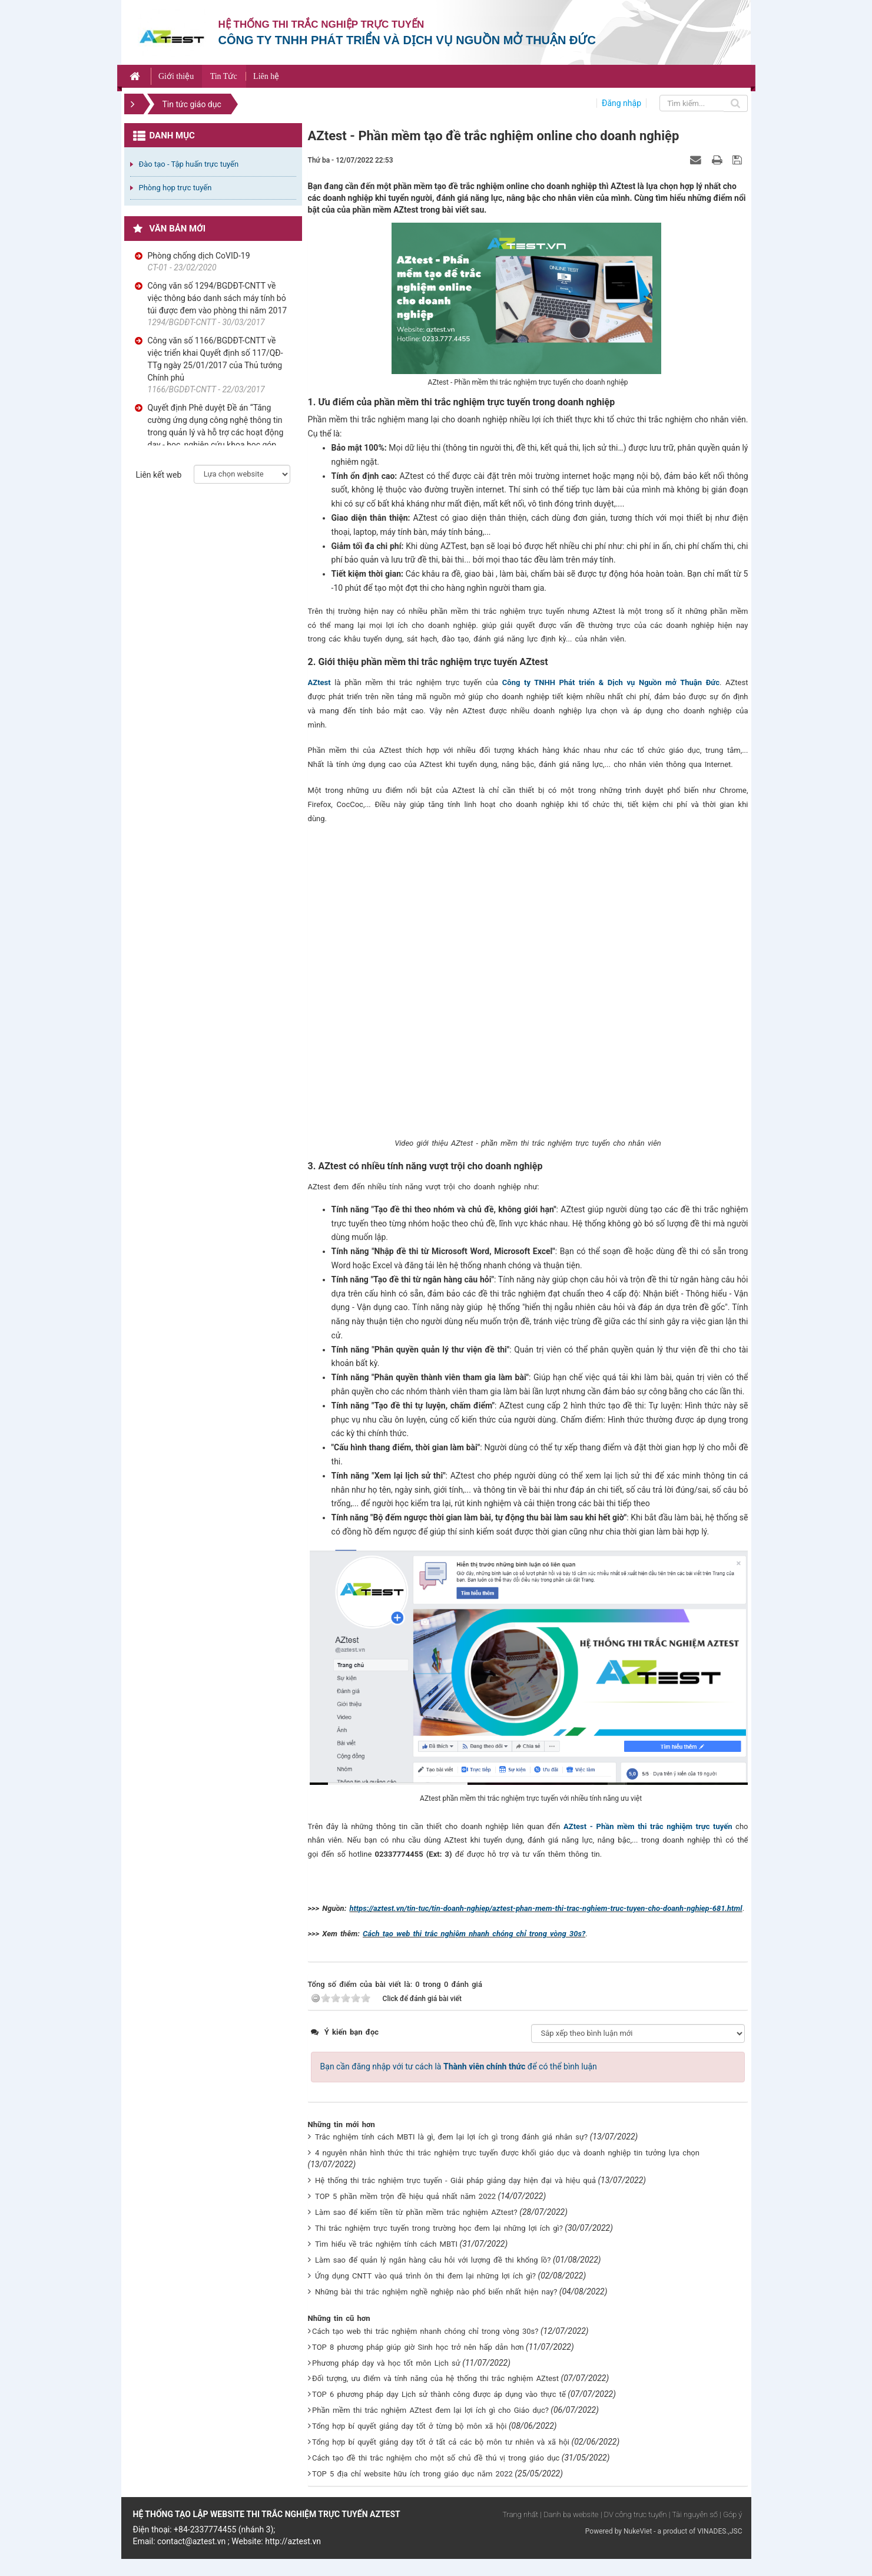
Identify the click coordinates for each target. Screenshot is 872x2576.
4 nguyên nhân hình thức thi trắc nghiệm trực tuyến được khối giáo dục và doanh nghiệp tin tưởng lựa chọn (507, 2152)
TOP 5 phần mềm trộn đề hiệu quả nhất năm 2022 (405, 2196)
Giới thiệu (176, 76)
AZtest (319, 682)
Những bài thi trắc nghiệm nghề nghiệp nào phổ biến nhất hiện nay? (436, 2291)
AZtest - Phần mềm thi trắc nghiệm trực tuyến (647, 1826)
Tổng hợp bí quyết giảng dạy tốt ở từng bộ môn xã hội (409, 2426)
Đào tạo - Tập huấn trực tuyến (189, 164)
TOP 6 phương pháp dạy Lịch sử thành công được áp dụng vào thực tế (439, 2394)
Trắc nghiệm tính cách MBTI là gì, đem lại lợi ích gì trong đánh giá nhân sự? (451, 2136)
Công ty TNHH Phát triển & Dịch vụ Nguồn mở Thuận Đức (611, 682)
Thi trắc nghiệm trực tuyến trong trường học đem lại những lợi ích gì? (439, 2228)
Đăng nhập (621, 103)
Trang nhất (520, 2514)
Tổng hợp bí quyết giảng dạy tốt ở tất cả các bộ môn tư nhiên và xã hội (440, 2442)
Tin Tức (223, 76)
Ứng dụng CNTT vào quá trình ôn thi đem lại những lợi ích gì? (425, 2275)
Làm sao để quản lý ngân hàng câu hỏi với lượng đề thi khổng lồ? (433, 2260)
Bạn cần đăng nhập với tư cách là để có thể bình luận (458, 2066)
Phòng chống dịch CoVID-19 (199, 255)
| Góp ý (731, 2514)
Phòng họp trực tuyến (175, 187)
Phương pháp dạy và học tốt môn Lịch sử (386, 2363)
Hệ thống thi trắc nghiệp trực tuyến (321, 24)
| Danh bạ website (570, 2514)
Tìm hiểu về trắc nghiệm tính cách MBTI (386, 2244)
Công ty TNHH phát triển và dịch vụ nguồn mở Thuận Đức (407, 40)
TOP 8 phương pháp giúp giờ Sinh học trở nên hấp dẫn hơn (418, 2347)
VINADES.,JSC (719, 2531)
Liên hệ (266, 76)
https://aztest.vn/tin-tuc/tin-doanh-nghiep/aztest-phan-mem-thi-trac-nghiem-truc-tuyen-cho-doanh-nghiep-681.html (546, 1908)
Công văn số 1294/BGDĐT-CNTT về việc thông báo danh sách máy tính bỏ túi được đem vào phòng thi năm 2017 (217, 298)
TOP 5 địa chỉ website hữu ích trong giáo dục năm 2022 (412, 2473)
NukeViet (638, 2531)
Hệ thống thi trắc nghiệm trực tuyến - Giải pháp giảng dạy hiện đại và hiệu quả (455, 2180)
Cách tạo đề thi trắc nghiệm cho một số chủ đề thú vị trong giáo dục (435, 2457)
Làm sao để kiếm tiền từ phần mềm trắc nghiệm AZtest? (416, 2212)
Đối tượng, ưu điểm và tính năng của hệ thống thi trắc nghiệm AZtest (435, 2378)
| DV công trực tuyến (634, 2514)
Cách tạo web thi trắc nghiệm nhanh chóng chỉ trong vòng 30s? (474, 1933)
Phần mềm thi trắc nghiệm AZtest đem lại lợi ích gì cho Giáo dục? (430, 2410)
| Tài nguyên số (693, 2514)
